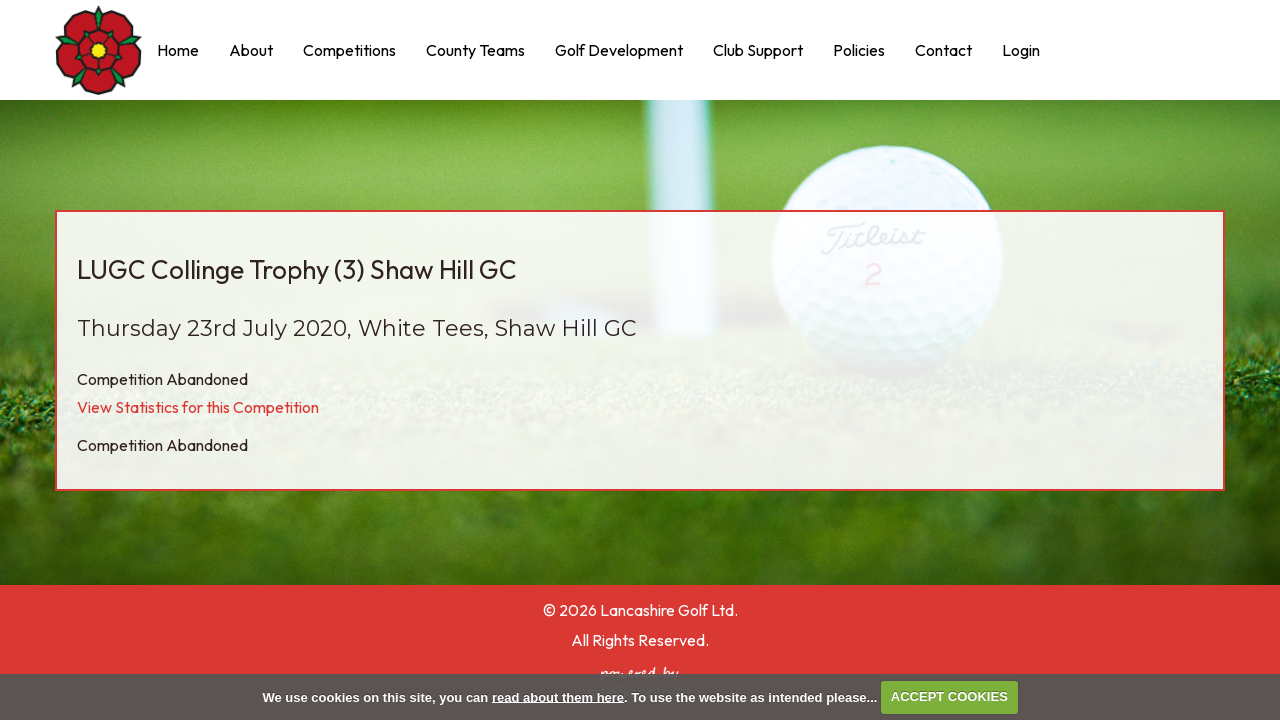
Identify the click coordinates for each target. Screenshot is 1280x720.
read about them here (558, 696)
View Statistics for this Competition (198, 407)
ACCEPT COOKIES (949, 696)
